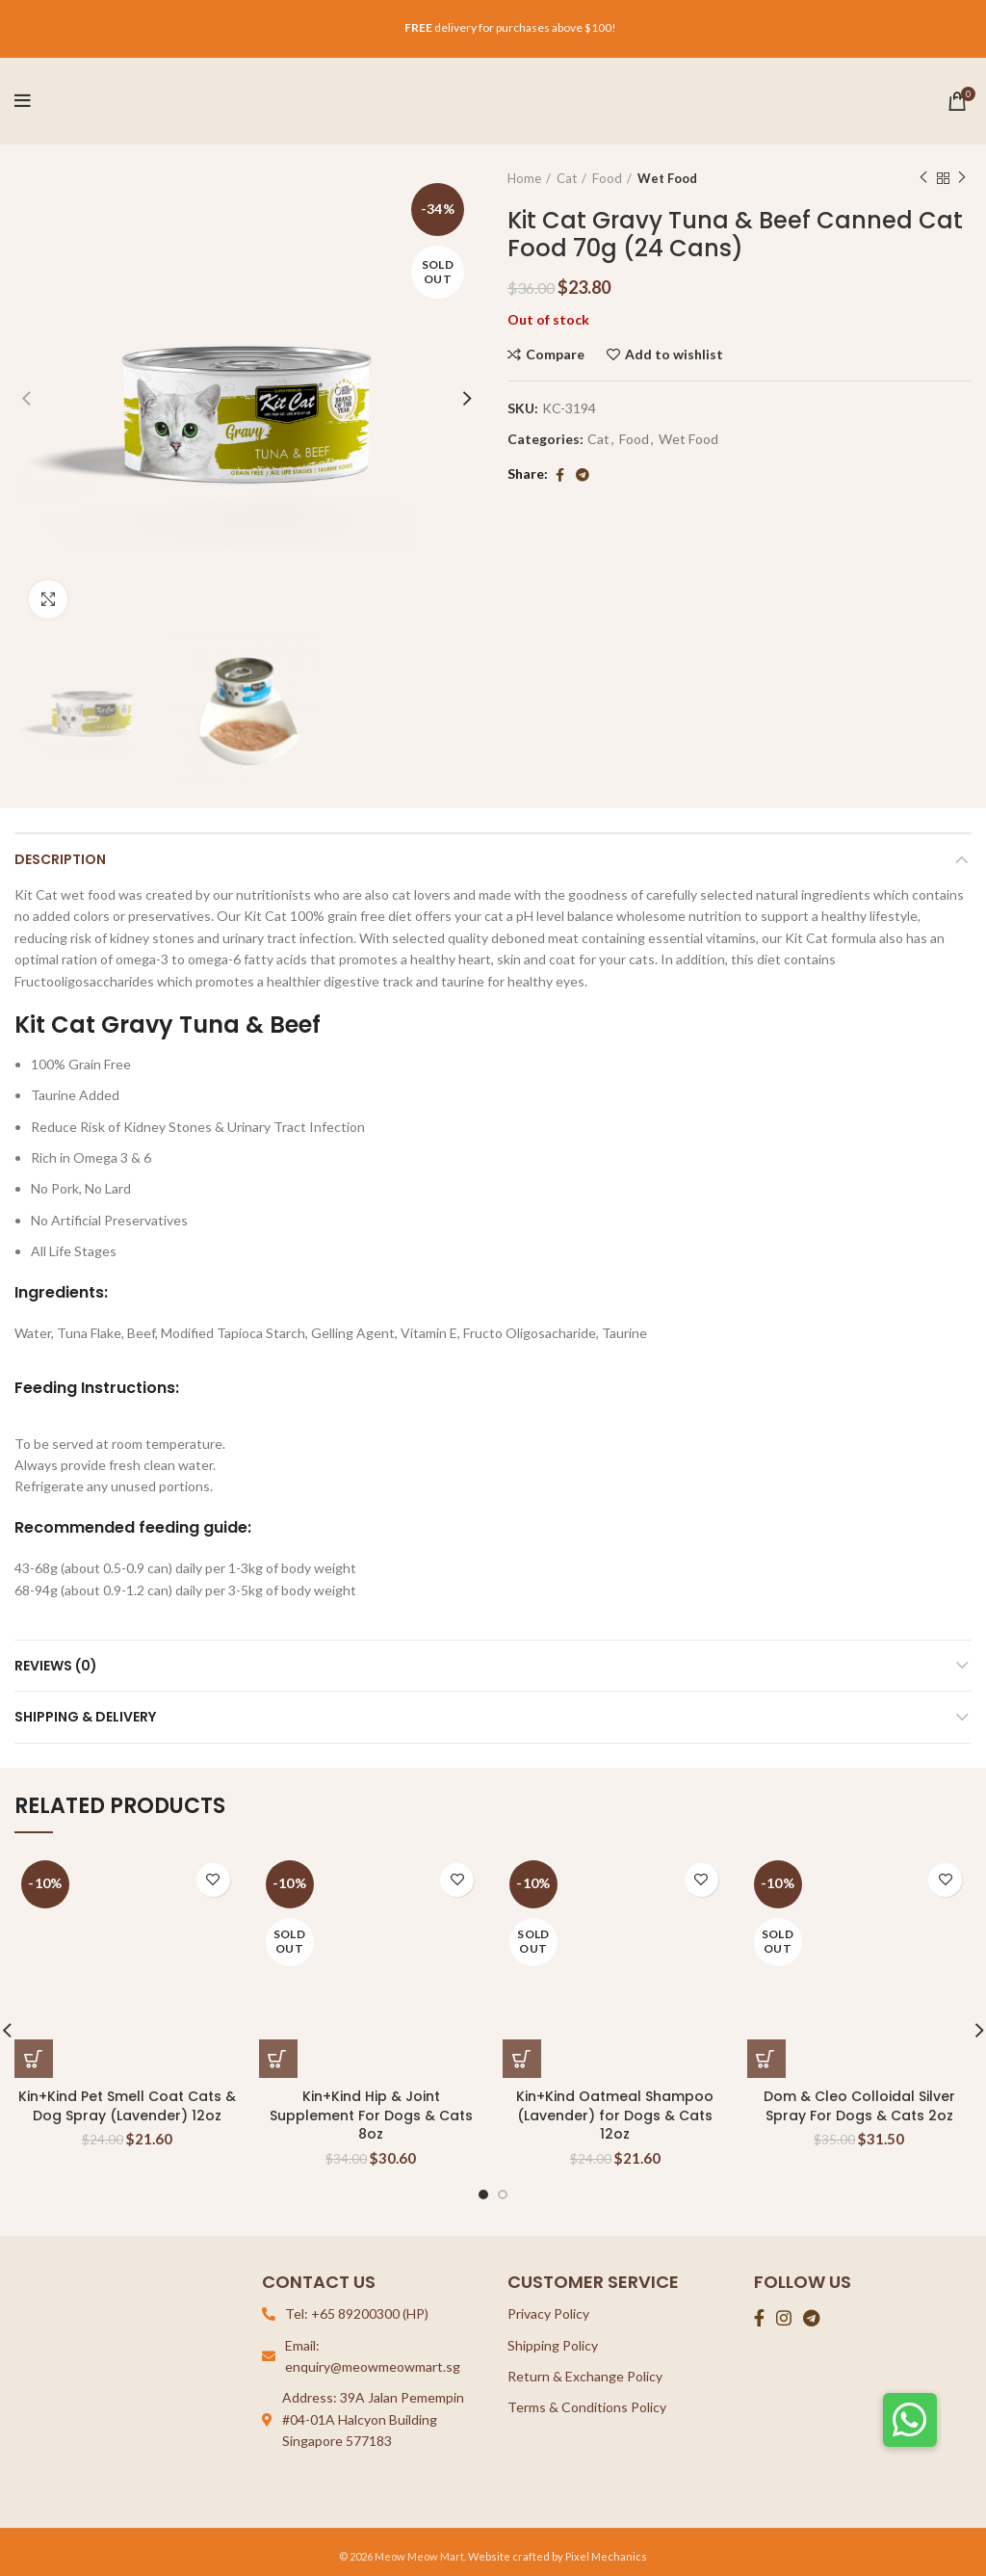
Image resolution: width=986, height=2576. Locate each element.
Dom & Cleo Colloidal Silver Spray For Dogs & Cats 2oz (859, 2106)
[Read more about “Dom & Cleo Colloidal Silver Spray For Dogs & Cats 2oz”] (766, 2058)
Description (60, 859)
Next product (962, 178)
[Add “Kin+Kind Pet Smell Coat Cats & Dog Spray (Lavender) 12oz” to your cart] (33, 2058)
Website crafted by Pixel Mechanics (557, 2556)
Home (524, 178)
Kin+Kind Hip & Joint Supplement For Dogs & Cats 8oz (371, 2115)
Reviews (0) (55, 1665)
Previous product (923, 178)
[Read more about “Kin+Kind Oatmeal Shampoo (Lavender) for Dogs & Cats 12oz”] (522, 2058)
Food (607, 178)
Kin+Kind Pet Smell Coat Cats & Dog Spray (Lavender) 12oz (127, 2106)
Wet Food (667, 178)
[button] (910, 2420)
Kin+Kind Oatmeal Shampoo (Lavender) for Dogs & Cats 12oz (615, 2115)
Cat (567, 178)
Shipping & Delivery (85, 1716)
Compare (555, 354)
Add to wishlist (674, 354)
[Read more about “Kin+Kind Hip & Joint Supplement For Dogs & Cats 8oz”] (278, 2058)
